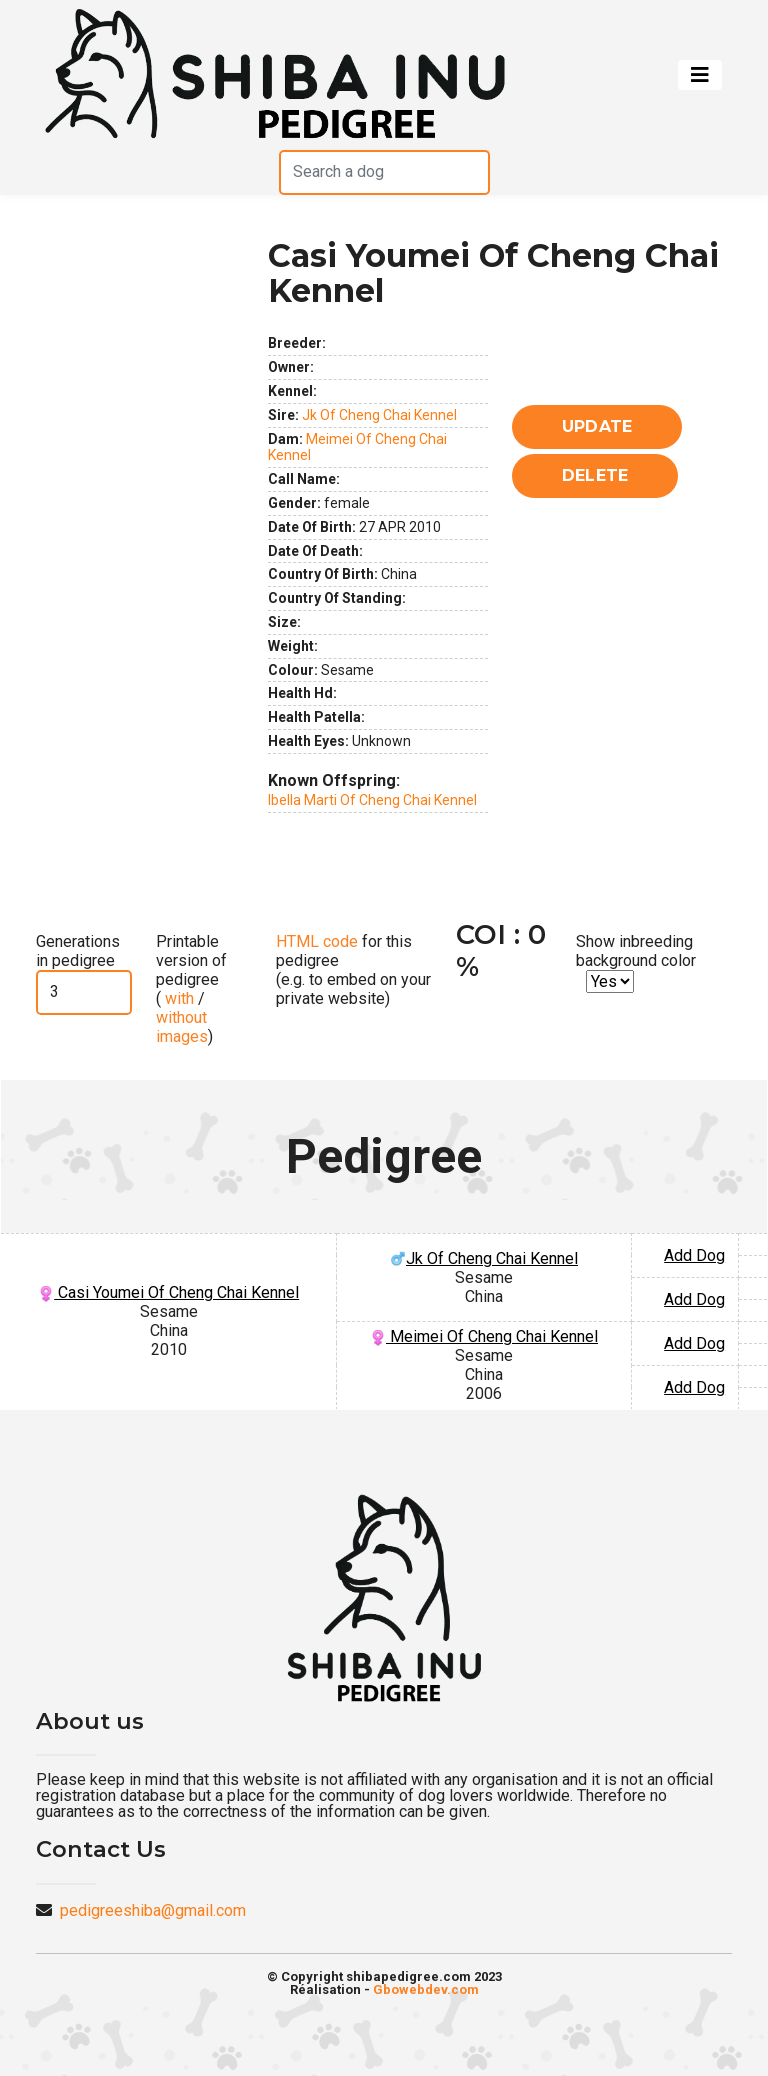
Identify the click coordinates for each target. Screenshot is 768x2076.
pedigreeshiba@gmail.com (153, 1910)
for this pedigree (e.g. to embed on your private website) (353, 970)
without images (182, 1027)
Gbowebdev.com (426, 1989)
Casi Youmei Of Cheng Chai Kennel (168, 1292)
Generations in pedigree (78, 951)
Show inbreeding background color (636, 951)
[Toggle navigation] (700, 75)
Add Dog (694, 1255)
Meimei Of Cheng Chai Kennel (484, 1336)
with (177, 998)
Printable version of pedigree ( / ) (191, 989)
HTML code (317, 941)
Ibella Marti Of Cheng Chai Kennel (372, 800)
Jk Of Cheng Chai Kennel (379, 415)
